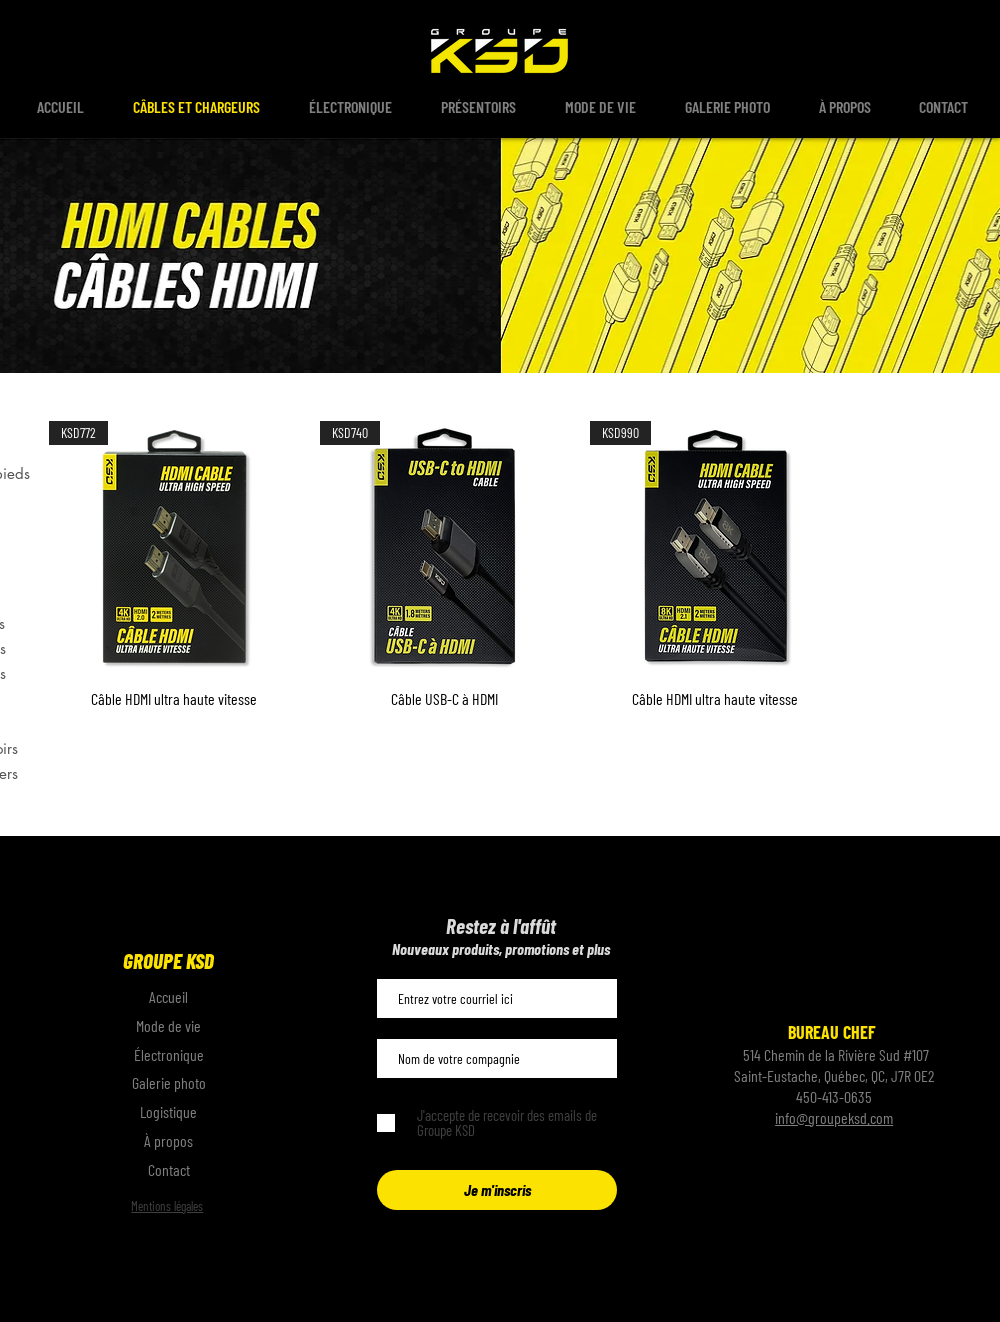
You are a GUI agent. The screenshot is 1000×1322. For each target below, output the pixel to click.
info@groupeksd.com (834, 1117)
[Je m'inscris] (497, 1190)
